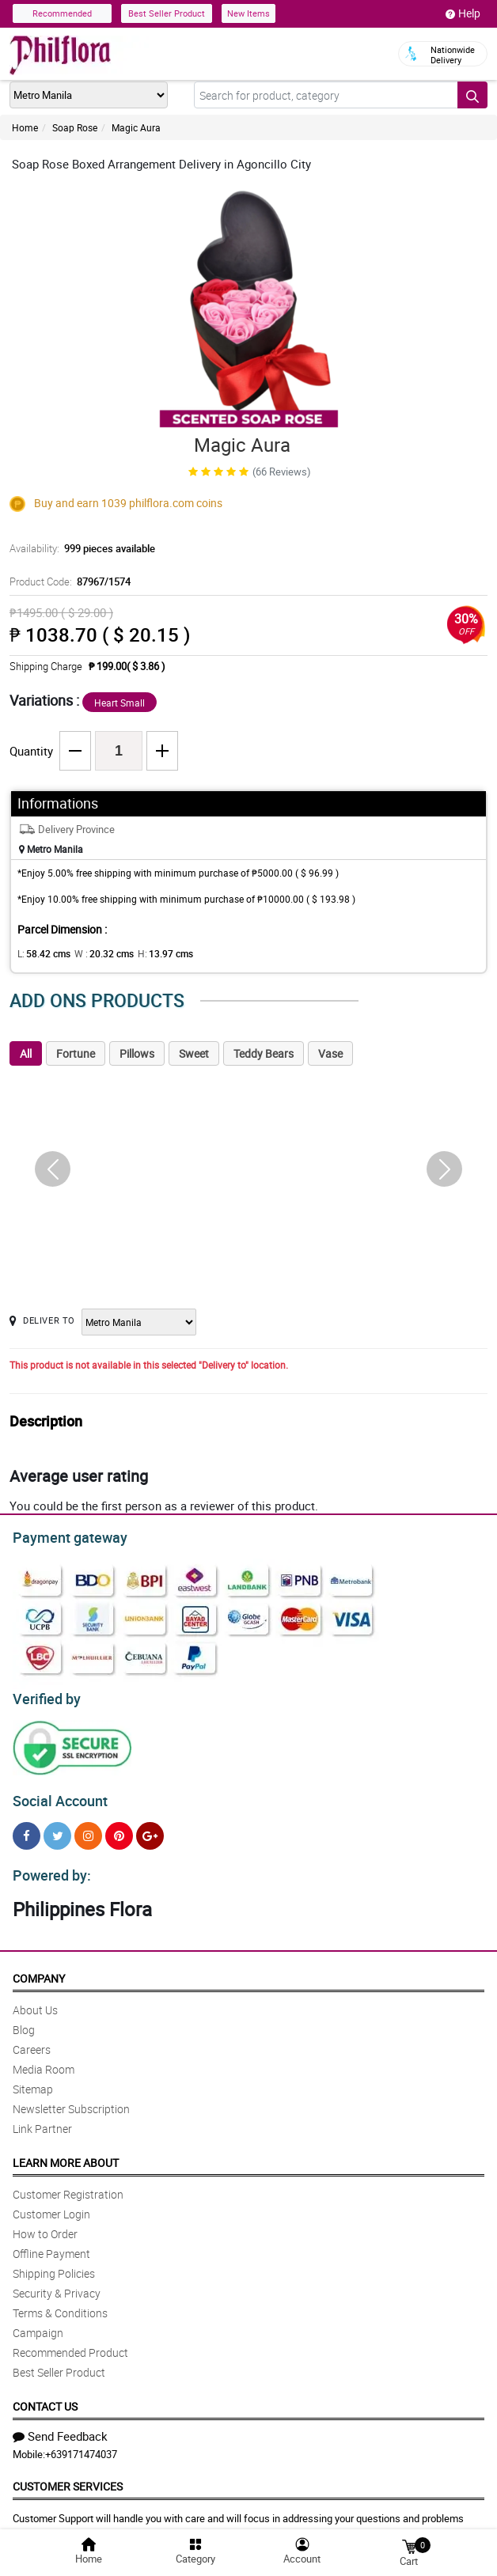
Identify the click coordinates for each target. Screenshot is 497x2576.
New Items (248, 13)
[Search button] (472, 94)
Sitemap (33, 2079)
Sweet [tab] (194, 1053)
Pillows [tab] (137, 1053)
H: (152, 953)
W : (96, 953)
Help (463, 13)
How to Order (45, 2224)
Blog (24, 2020)
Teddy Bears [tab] (263, 1053)
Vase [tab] (330, 1053)
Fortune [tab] (75, 1053)
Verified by (44, 1695)
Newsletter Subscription (71, 2099)
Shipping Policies (54, 2263)
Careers (32, 2040)
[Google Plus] (150, 1829)
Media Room (43, 2059)
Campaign (38, 2323)
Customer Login (51, 2204)
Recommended (62, 13)
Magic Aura (136, 127)
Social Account (56, 1794)
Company (39, 1968)
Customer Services (68, 2476)
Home (25, 127)
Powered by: (48, 1866)
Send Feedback (60, 2426)
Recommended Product (70, 2343)
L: (41, 953)
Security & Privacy (57, 2283)
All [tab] (26, 1053)
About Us (35, 2000)
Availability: (78, 548)
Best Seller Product (166, 13)
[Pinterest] (119, 1829)
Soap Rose (74, 127)
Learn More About (66, 2153)
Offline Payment (51, 2244)
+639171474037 (81, 2445)
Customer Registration (68, 2184)
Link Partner (42, 2119)
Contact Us (45, 2396)
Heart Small (119, 702)
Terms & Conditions (60, 2303)
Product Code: (67, 581)
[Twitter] (57, 1829)
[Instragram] (88, 1829)
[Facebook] (26, 1829)
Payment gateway (63, 1536)
